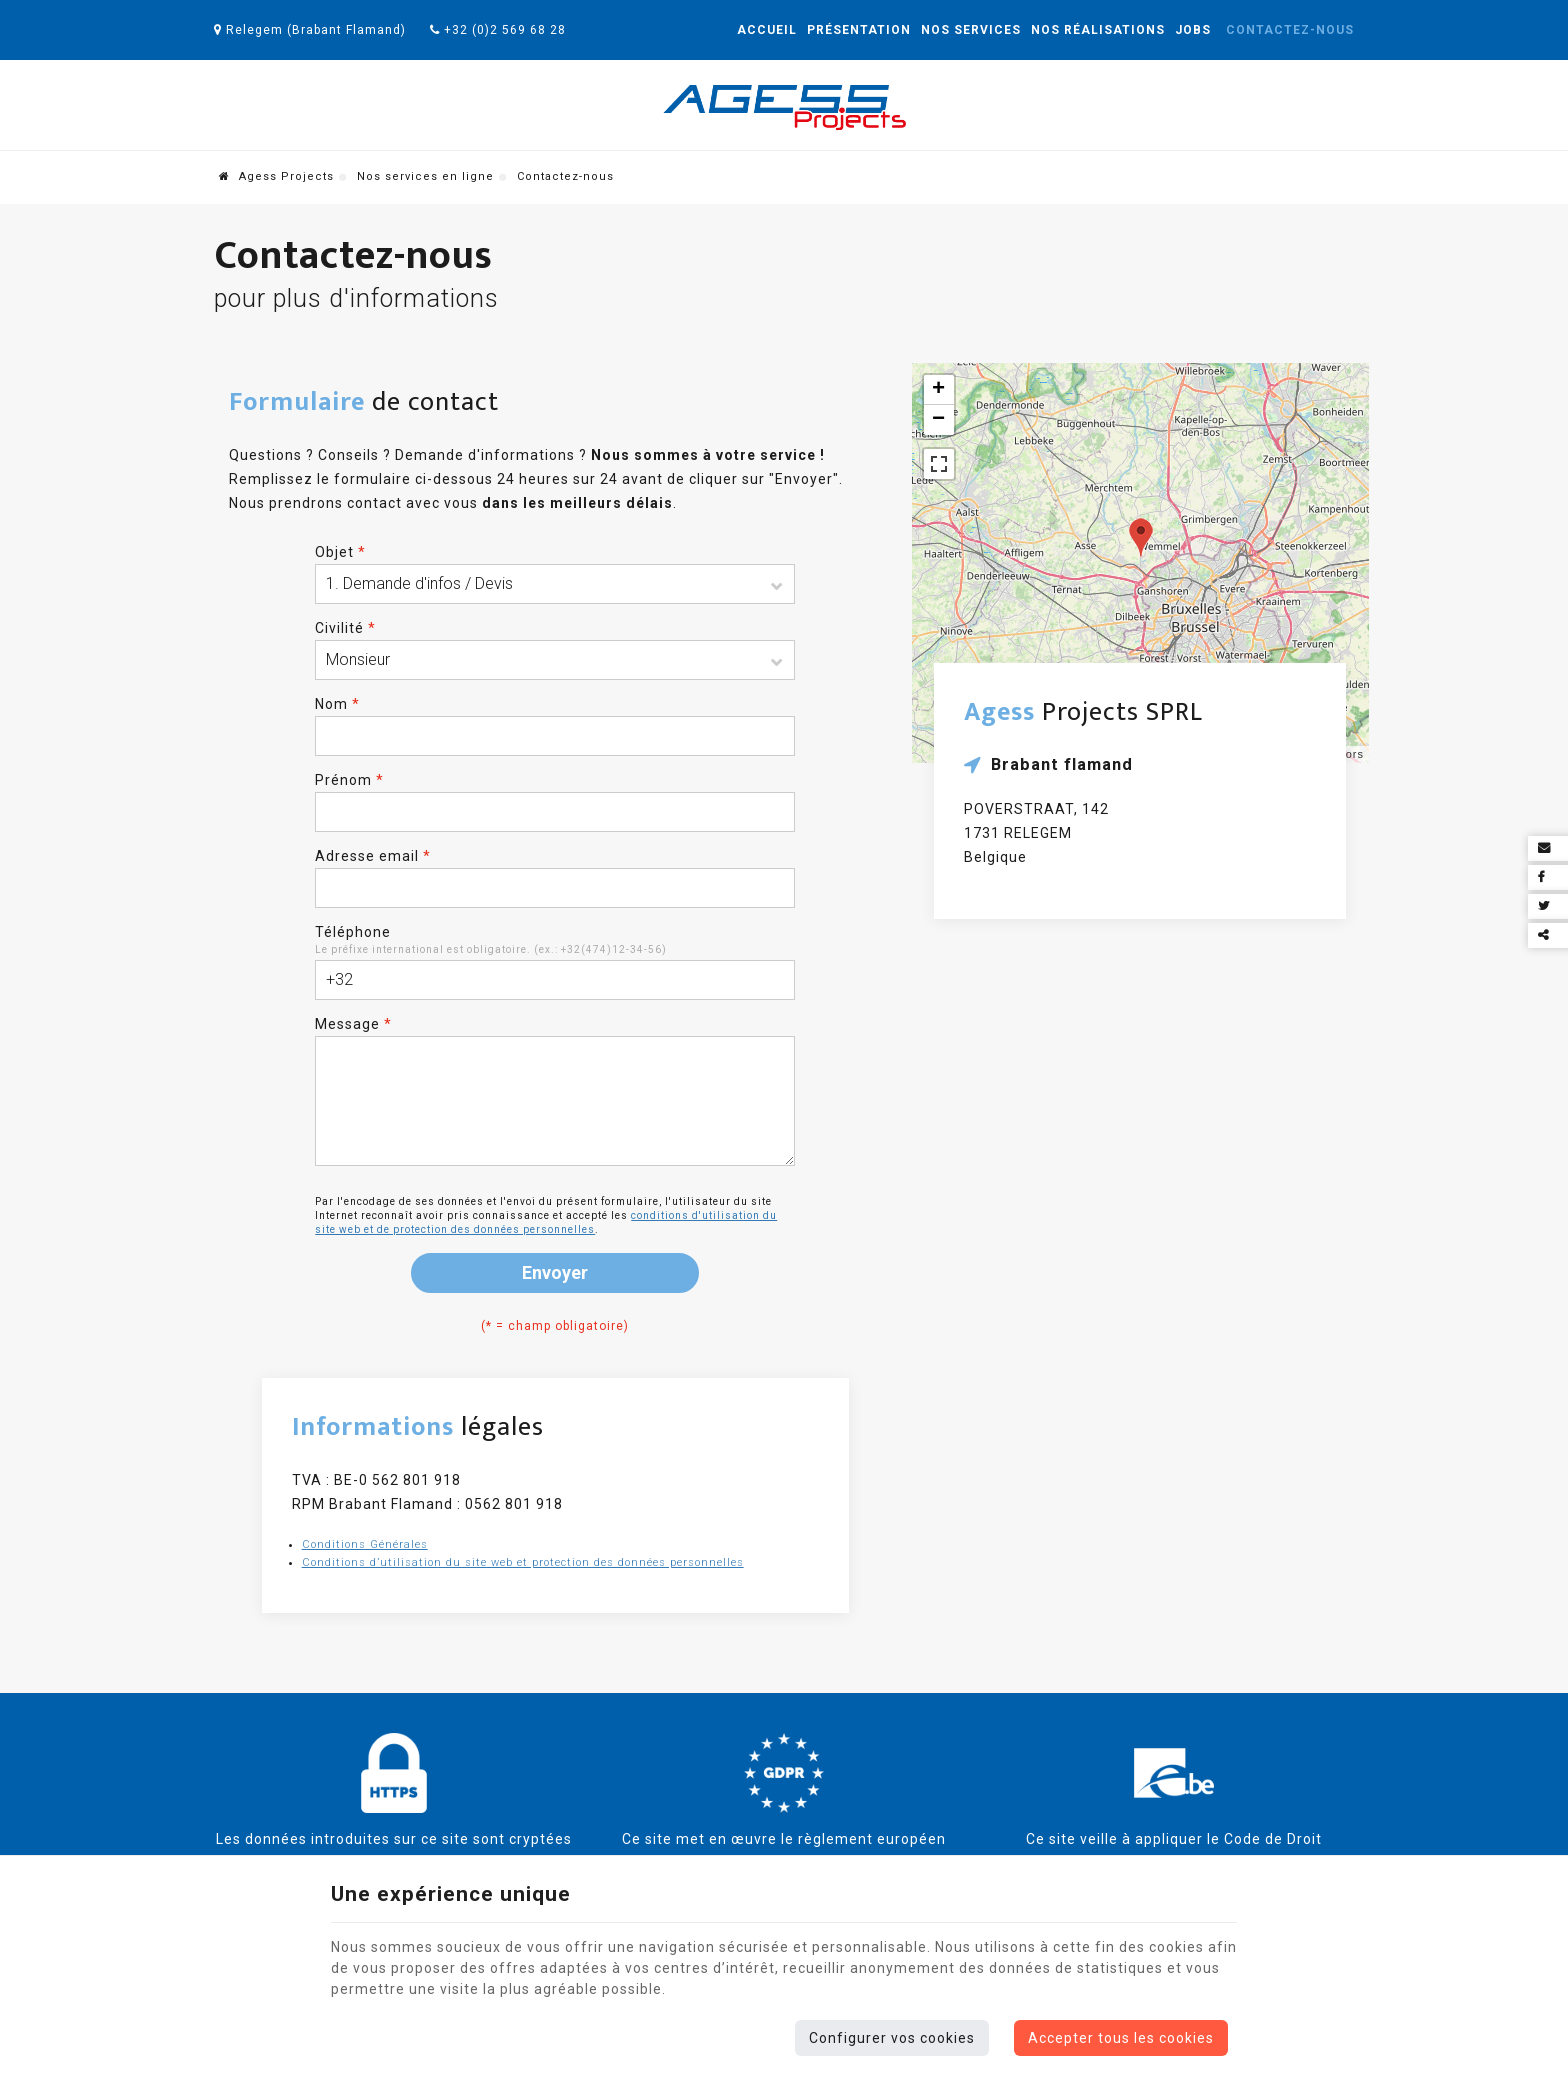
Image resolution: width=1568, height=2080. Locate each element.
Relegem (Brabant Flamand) (310, 30)
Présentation (859, 30)
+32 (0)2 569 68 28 (498, 30)
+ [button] (939, 390)
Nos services (971, 30)
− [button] (939, 420)
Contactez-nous (1290, 30)
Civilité (345, 628)
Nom (337, 704)
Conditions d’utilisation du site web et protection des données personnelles (523, 1562)
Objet (340, 552)
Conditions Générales (365, 1544)
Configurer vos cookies (892, 2038)
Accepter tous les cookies (1121, 2038)
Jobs (1193, 30)
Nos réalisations (1098, 30)
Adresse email (373, 856)
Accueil (767, 30)
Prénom (349, 780)
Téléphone (353, 932)
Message (353, 1024)
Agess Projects (276, 176)
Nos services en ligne (425, 176)
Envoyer (555, 1272)
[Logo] (784, 107)
